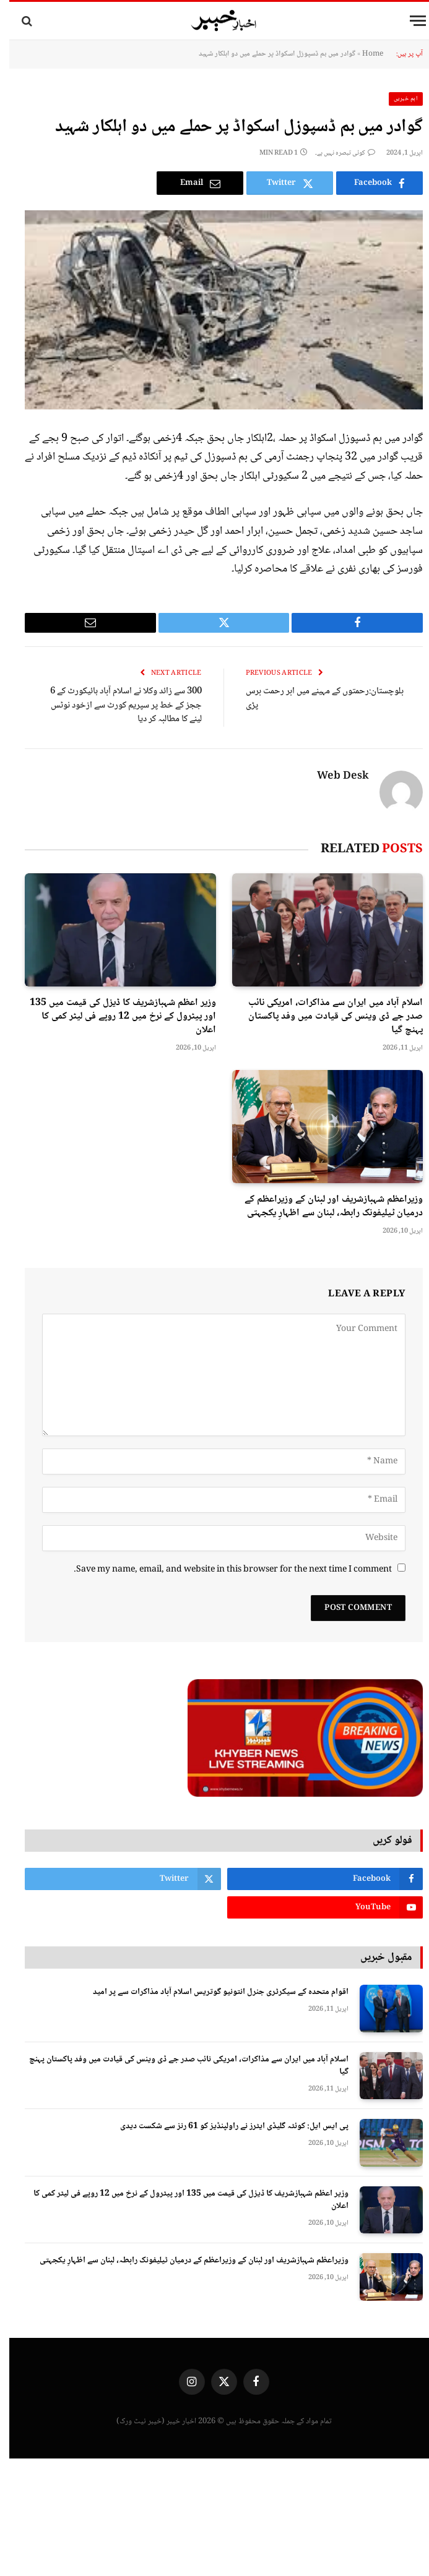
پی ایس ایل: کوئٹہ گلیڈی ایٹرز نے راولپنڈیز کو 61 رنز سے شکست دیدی (225, 2126)
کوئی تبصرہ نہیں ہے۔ (336, 153)
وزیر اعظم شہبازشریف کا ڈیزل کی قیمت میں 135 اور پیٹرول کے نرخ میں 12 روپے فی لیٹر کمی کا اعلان (113, 1016)
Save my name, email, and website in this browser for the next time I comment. (223, 1569)
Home (363, 54)
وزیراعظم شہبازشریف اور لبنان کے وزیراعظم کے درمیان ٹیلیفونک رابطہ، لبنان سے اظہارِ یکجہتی (324, 1206)
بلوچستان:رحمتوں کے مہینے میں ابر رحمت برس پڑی (315, 698)
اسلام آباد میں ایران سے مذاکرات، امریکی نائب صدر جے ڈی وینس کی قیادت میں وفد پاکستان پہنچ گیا (326, 1016)
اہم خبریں (396, 98)
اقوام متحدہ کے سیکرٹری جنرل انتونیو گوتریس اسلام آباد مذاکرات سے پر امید (211, 1992)
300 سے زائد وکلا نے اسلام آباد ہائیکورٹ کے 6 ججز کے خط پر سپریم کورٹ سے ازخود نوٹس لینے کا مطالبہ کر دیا (117, 705)
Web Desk (334, 777)
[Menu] (409, 21)
